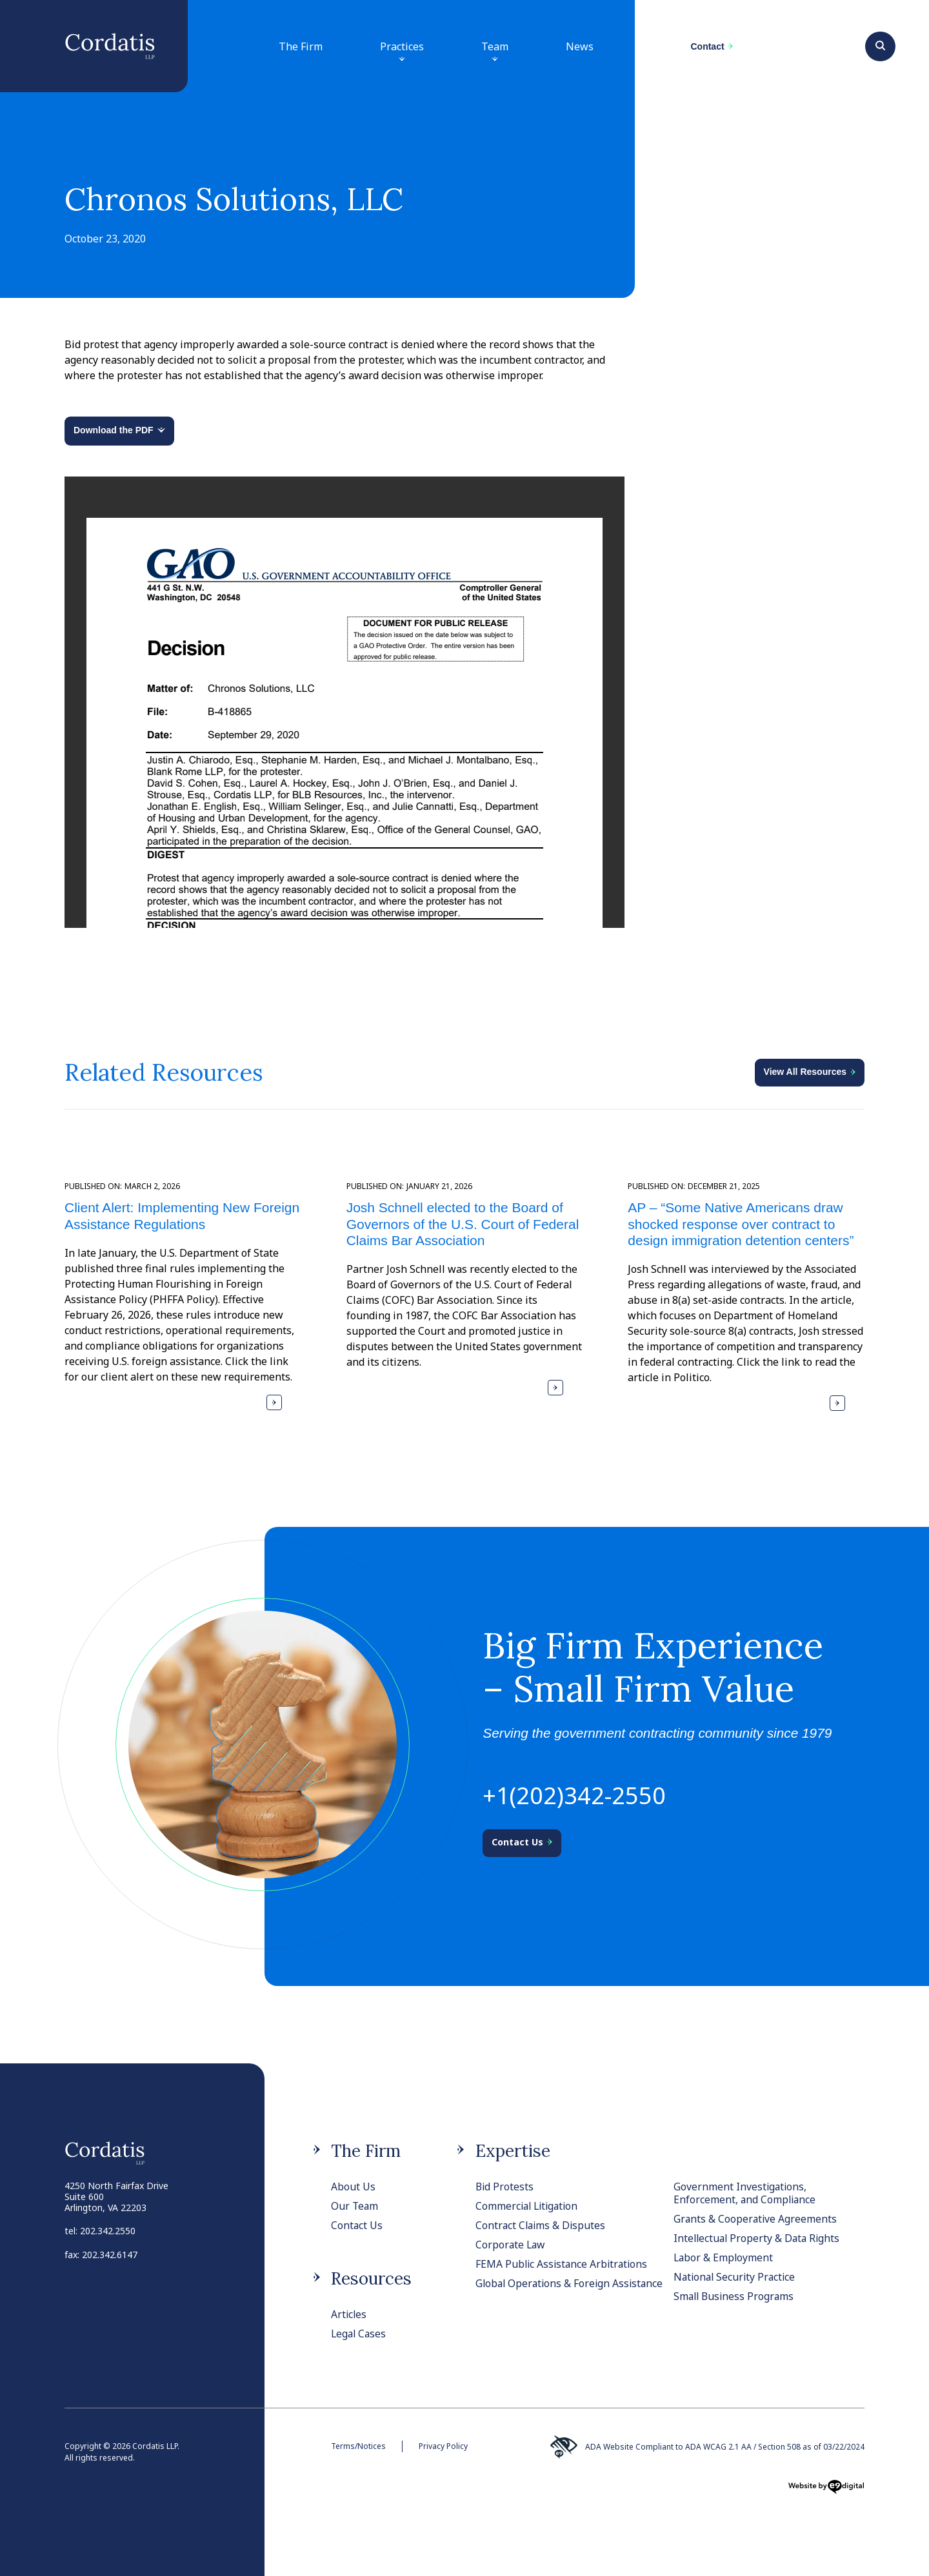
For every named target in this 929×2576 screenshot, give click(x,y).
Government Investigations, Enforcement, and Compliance (746, 2193)
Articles (349, 2314)
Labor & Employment (724, 2257)
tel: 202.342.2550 (100, 2231)
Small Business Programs (735, 2296)
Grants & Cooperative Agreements (756, 2219)
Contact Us (357, 2225)
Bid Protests (505, 2186)
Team (494, 52)
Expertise (512, 2150)
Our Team (355, 2206)
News (580, 46)
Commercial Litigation (529, 2206)
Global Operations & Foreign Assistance (544, 2289)
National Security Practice (736, 2277)
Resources (371, 2278)
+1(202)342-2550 (574, 1795)
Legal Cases (359, 2333)
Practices (402, 52)
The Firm (301, 46)
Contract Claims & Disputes (541, 2225)
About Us (353, 2186)
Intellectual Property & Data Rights (759, 2238)
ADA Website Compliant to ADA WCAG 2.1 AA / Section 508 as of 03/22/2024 (706, 2447)
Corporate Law (511, 2244)
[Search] (880, 44)
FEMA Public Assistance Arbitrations (563, 2264)
